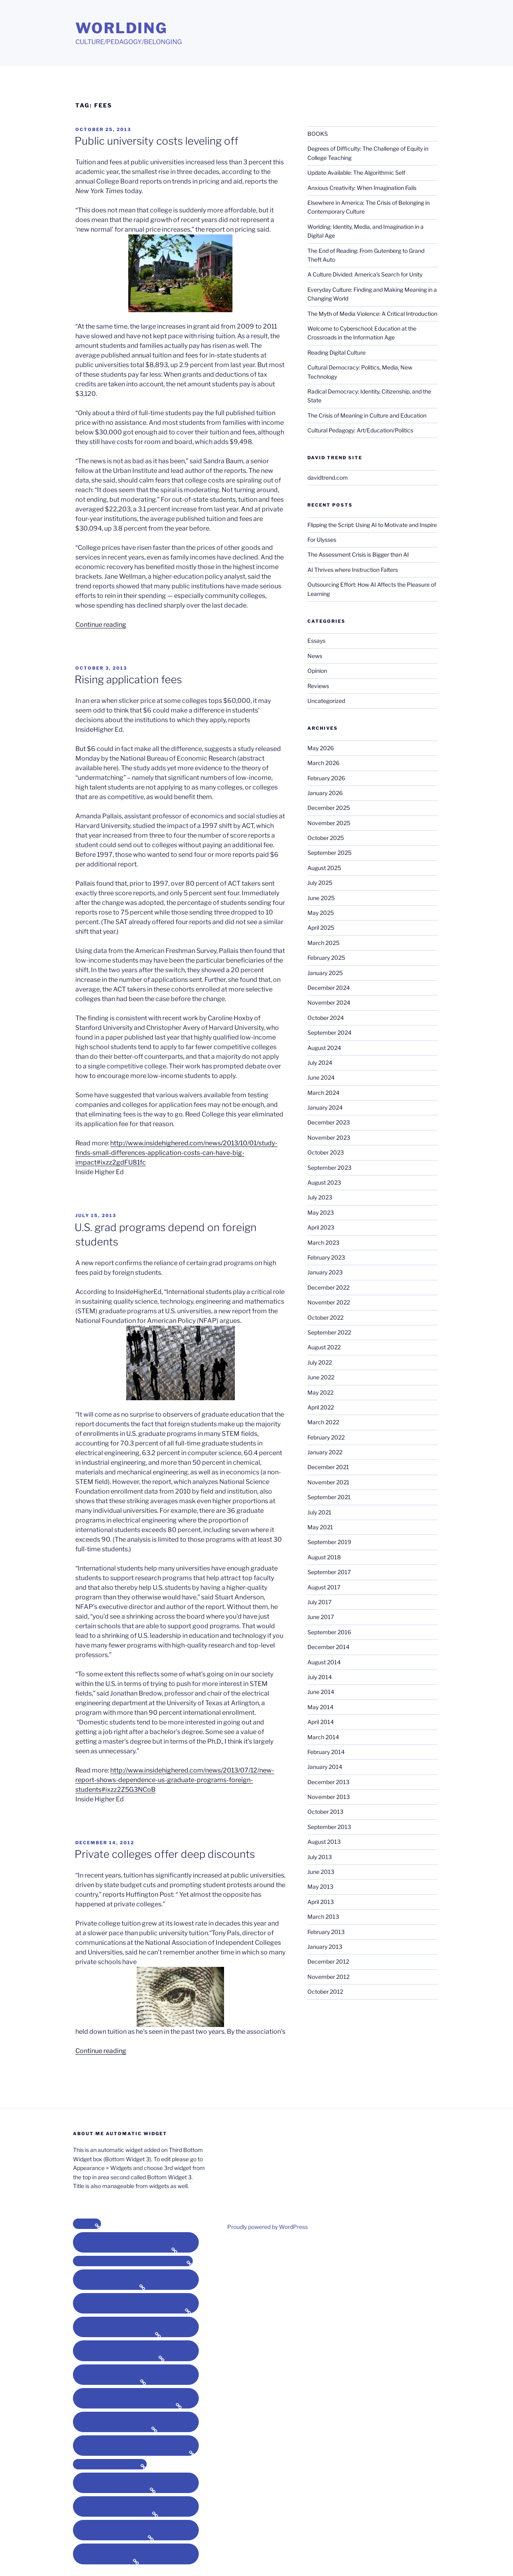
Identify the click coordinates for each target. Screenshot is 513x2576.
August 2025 (324, 867)
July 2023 (319, 1197)
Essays (316, 640)
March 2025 (323, 942)
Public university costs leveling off (156, 141)
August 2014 (324, 1662)
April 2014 (320, 1721)
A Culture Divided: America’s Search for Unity (364, 274)
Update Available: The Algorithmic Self (356, 172)
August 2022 (324, 1347)
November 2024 (328, 1002)
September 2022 (329, 1332)
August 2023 (324, 1182)
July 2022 (319, 1362)
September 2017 (329, 1572)
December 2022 (328, 1287)
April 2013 (320, 1901)
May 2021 (320, 1527)
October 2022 (325, 1317)
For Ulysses (321, 539)
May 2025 (320, 912)
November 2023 (328, 1137)
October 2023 (325, 1152)
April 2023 (320, 1227)
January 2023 (325, 1272)
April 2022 (320, 1407)
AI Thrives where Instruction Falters (352, 569)
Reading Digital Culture (336, 352)
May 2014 (320, 1707)
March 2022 (323, 1422)
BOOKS (317, 133)
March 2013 (323, 1916)
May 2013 (320, 1886)
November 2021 (328, 1482)
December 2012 (328, 1961)
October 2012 (325, 1991)
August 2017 (323, 1587)
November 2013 (328, 1796)
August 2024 (324, 1047)
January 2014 (324, 1766)
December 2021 (328, 1467)
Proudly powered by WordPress (267, 2226)
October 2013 (325, 1811)
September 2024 (329, 1032)
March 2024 (323, 1092)
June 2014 (320, 1691)
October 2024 (325, 1017)
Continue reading (100, 624)
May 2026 (320, 748)
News (314, 655)
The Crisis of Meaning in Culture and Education (366, 415)
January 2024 (325, 1107)
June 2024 (321, 1077)
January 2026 (325, 792)
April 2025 (320, 927)
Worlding (121, 28)
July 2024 (319, 1062)
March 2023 (323, 1242)
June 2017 (320, 1616)
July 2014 (319, 1677)
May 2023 (320, 1212)
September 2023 (329, 1167)
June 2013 (320, 1871)
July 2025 (319, 882)
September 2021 (329, 1497)
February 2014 (326, 1751)
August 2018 (324, 1557)
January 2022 (324, 1452)
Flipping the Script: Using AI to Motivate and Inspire (372, 524)
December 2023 (328, 1122)
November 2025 (328, 823)
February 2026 (326, 778)
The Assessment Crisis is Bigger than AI (358, 554)
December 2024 (328, 987)
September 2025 (329, 852)
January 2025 (325, 972)
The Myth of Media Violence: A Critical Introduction (372, 313)
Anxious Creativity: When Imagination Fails (361, 187)
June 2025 (321, 897)
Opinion (317, 670)
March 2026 (323, 762)
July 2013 (319, 1856)
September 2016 (329, 1632)
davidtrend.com (327, 477)
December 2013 (328, 1782)
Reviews (318, 685)
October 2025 (325, 837)
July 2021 (319, 1512)
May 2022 (320, 1392)
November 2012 (328, 1976)
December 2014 (328, 1646)
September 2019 (329, 1541)
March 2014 (323, 1737)
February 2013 (326, 1931)
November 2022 (328, 1302)
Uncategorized (326, 700)
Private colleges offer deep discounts (165, 1854)
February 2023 (326, 1257)
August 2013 (324, 1841)
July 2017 (319, 1602)
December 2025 (328, 807)
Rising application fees (128, 679)
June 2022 (320, 1377)
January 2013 (324, 1946)
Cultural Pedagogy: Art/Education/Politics (360, 430)
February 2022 (326, 1437)
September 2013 (329, 1826)
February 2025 (326, 957)
